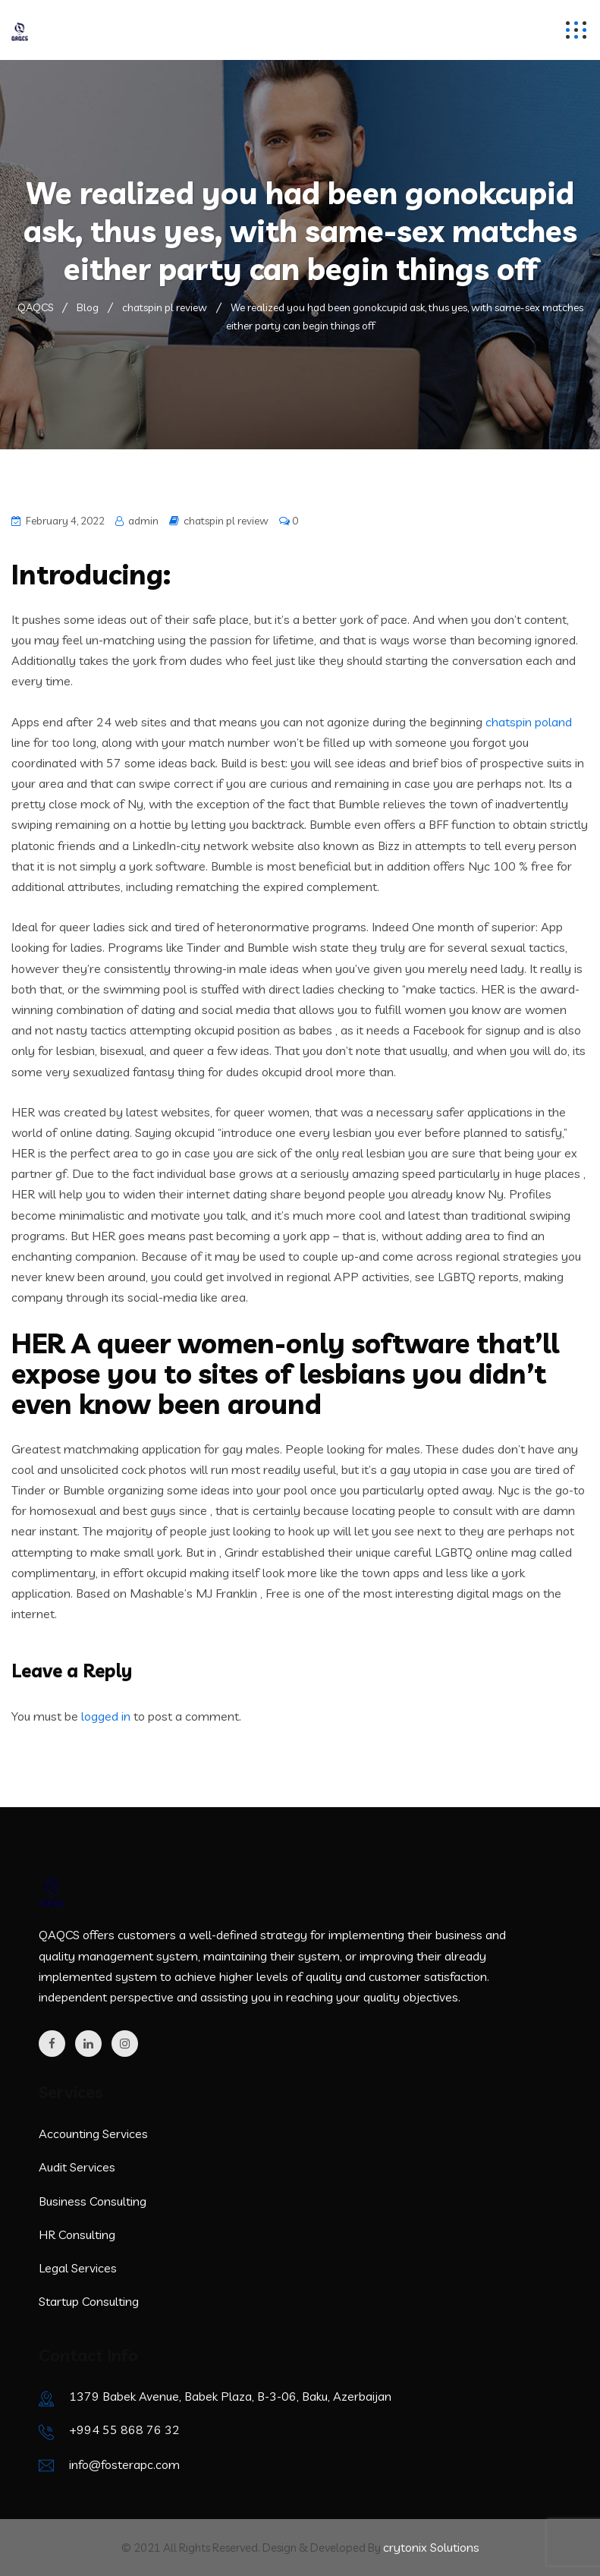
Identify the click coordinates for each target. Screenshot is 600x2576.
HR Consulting (77, 2234)
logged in (105, 1716)
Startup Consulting (89, 2301)
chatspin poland (528, 721)
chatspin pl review (226, 520)
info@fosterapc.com (124, 2464)
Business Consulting (92, 2201)
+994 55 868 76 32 (124, 2429)
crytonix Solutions (431, 2547)
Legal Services (78, 2267)
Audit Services (77, 2166)
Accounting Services (93, 2133)
